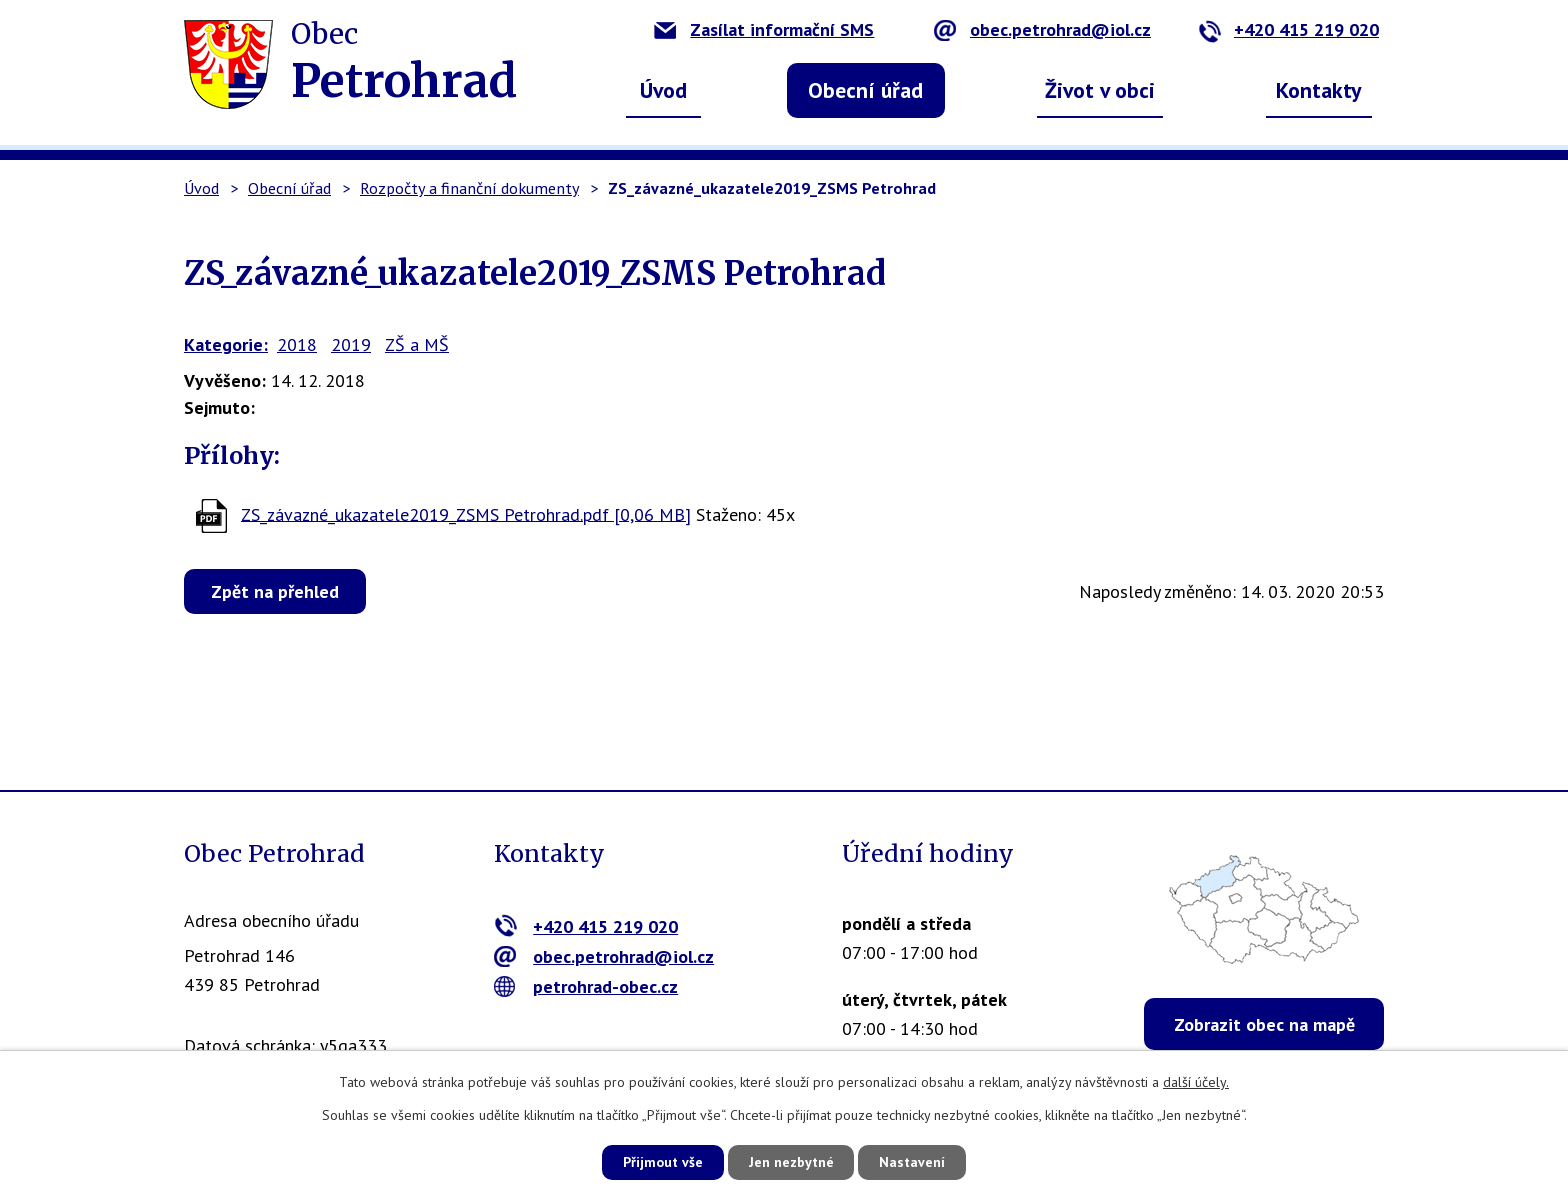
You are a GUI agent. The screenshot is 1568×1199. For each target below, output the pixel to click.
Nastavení (913, 1162)
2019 (351, 344)
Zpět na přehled (275, 591)
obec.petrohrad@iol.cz (1042, 29)
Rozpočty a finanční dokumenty (469, 188)
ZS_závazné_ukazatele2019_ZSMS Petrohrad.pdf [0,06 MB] (466, 513)
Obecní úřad (865, 90)
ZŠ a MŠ (417, 344)
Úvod (663, 90)
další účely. (1196, 1082)
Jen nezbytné (791, 1162)
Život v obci (1100, 90)
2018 (297, 344)
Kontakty (1319, 90)
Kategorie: (226, 344)
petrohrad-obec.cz (586, 986)
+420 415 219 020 (1288, 29)
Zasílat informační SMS (764, 29)
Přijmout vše (661, 1162)
